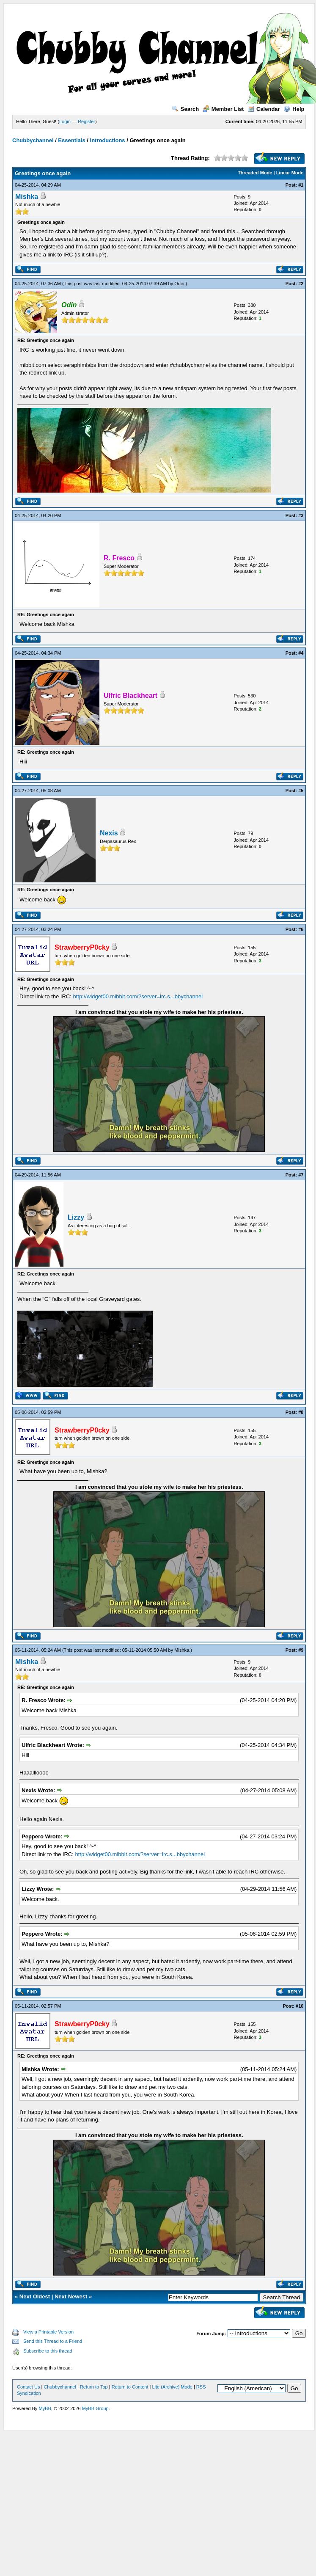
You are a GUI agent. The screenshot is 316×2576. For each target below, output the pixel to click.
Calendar (263, 109)
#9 (300, 1650)
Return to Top (94, 2386)
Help (293, 109)
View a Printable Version (48, 2331)
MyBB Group (95, 2408)
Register (86, 121)
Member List (223, 109)
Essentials (71, 140)
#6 (300, 929)
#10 (299, 2005)
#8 (300, 1412)
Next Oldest (34, 2296)
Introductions (107, 140)
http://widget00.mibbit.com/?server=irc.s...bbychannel (138, 996)
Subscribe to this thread (47, 2350)
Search (185, 109)
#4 (300, 653)
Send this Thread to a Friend (52, 2341)
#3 (300, 515)
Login (65, 121)
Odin (179, 283)
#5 (300, 790)
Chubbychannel (33, 140)
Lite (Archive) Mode (172, 2386)
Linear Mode (290, 172)
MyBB (44, 2408)
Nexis (109, 833)
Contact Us (28, 2386)
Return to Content (130, 2386)
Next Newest (71, 2296)
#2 (300, 283)
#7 (300, 1174)
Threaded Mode (255, 172)
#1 (300, 184)
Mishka (26, 196)
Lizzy (76, 1217)
